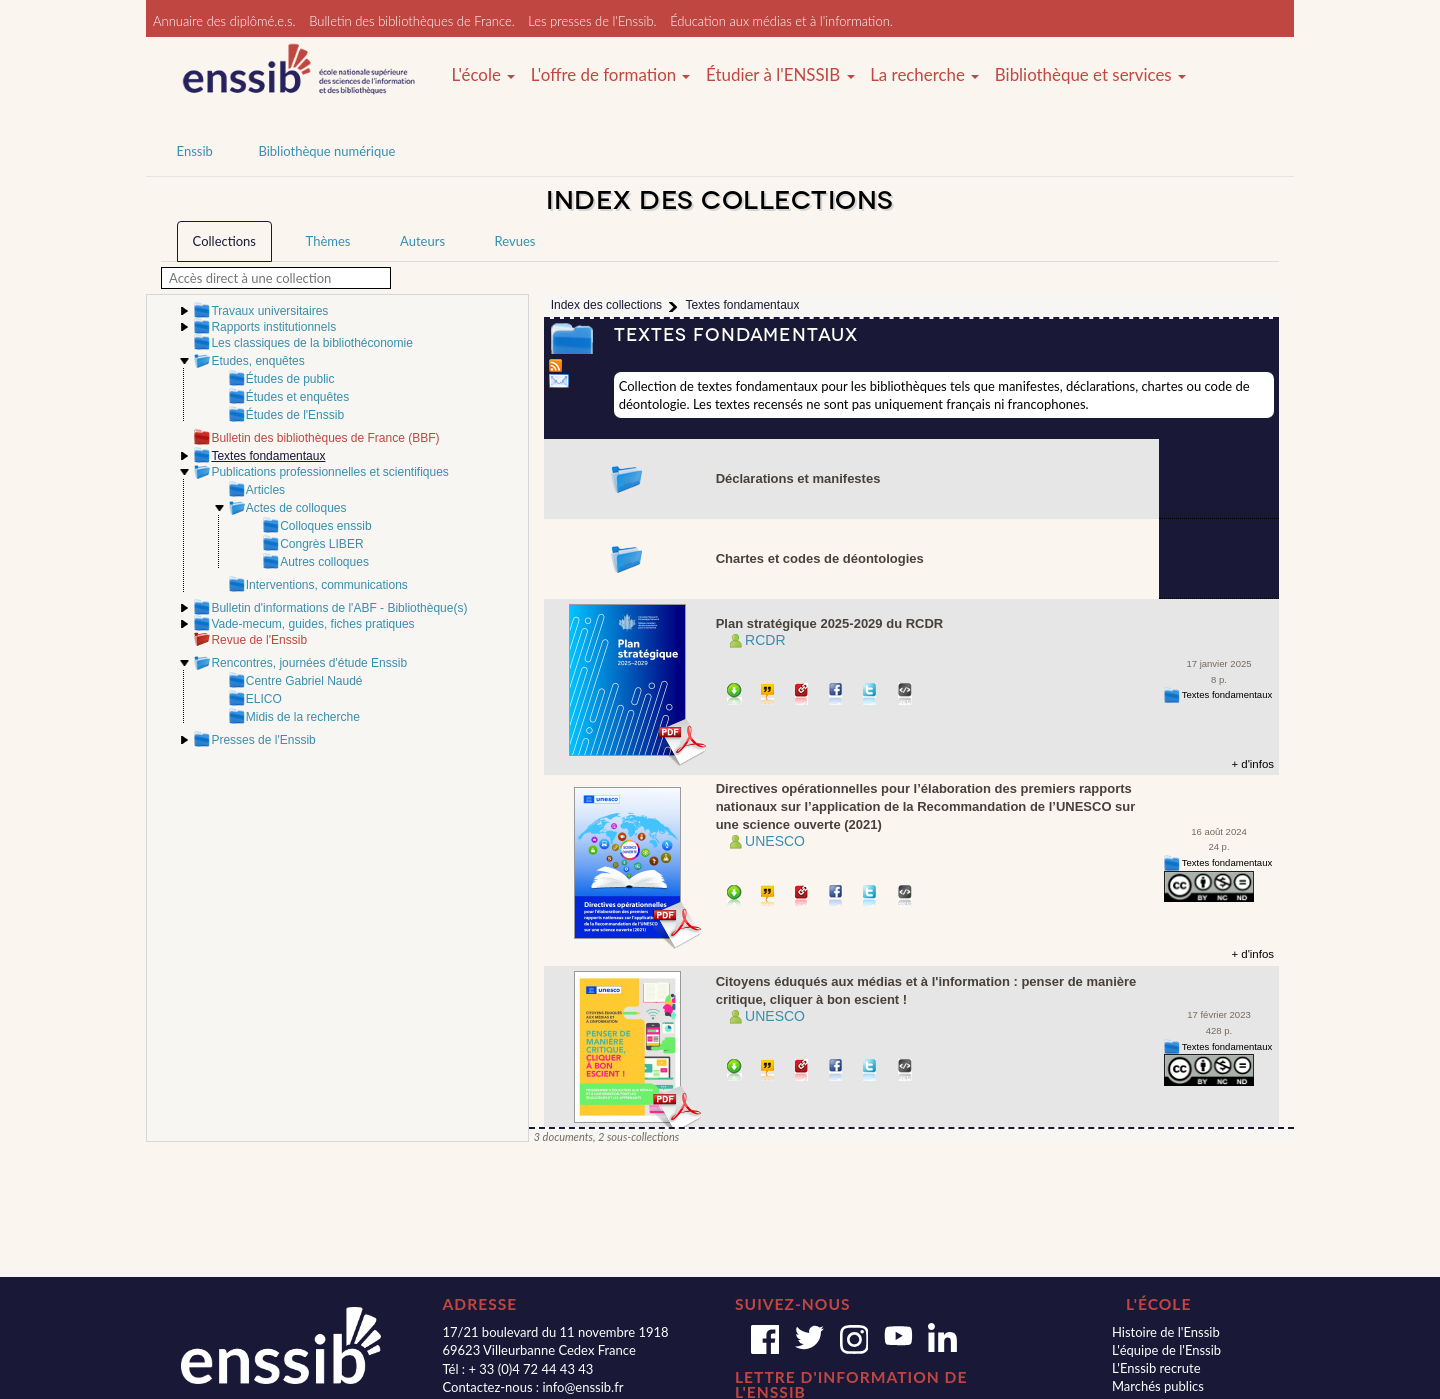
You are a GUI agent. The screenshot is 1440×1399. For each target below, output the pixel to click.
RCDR (765, 640)
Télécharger (734, 695)
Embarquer (905, 695)
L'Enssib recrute (1156, 1368)
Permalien (802, 695)
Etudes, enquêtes (257, 361)
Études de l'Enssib (295, 415)
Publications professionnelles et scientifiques (329, 472)
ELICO (264, 699)
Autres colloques (324, 562)
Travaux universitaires (269, 311)
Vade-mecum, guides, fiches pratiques (312, 624)
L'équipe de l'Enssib (1166, 1350)
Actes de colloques (296, 508)
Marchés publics (1158, 1386)
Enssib (195, 151)
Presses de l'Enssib (263, 740)
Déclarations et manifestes (798, 478)
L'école (483, 75)
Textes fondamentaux (1227, 694)
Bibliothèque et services (1090, 75)
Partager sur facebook (836, 695)
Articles (265, 490)
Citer (768, 695)
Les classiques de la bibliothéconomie (311, 343)
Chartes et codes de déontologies (820, 558)
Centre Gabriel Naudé (304, 681)
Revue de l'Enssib (259, 640)
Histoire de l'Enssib (1166, 1332)
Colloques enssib (325, 526)
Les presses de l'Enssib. (592, 21)
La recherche (924, 75)
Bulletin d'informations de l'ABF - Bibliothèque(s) (339, 608)
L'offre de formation (611, 75)
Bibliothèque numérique (326, 151)
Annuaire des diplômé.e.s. (224, 21)
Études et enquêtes (297, 397)
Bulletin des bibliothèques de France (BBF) (325, 438)
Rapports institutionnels (273, 327)
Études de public (290, 379)
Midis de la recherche (303, 717)
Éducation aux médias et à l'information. (781, 21)
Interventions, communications (327, 585)
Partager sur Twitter (870, 695)
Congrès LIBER (321, 544)
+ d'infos (1252, 764)
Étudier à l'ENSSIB (780, 75)
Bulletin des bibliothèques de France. (412, 21)
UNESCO (775, 841)
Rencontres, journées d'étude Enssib (309, 663)
